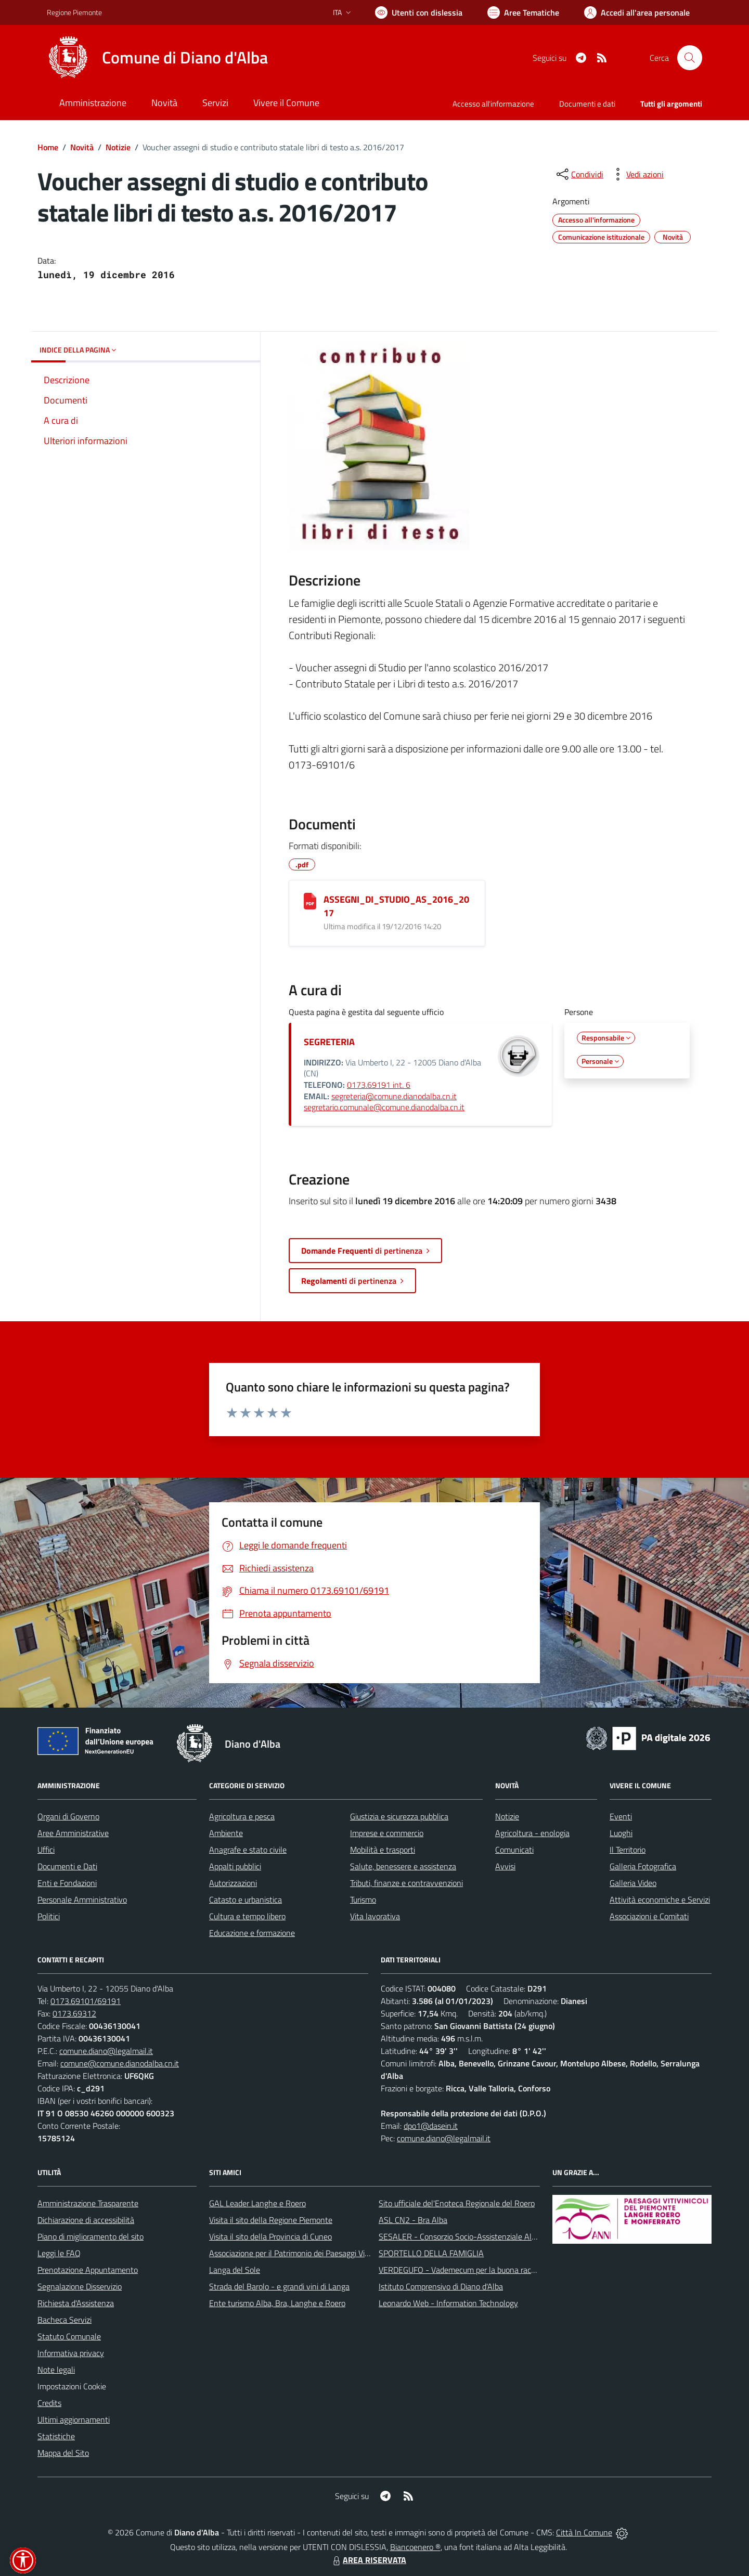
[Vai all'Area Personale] (637, 12)
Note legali (56, 2369)
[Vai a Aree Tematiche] (523, 12)
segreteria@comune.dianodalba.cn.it (394, 1096)
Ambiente (226, 1833)
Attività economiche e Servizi (660, 1899)
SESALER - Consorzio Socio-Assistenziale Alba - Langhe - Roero (490, 2236)
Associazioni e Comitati (649, 1916)
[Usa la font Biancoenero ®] (419, 12)
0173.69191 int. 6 (378, 1084)
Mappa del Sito (63, 2453)
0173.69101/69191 (85, 2001)
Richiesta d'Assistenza (75, 2303)
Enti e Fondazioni (67, 1883)
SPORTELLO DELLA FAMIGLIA (431, 2253)
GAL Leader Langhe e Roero (257, 2203)
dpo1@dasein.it (431, 2125)
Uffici (46, 1849)
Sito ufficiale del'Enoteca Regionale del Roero (457, 2203)
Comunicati (514, 1849)
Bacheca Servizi (64, 2319)
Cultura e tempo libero (247, 1916)
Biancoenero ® (415, 2547)
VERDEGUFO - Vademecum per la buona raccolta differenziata (486, 2269)
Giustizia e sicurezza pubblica (399, 1816)
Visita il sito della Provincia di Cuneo (270, 2236)
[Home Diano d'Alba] (157, 57)
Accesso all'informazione (493, 104)
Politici (48, 1916)
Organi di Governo (68, 1816)
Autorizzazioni (233, 1883)
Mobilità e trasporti (382, 1849)
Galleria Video (633, 1883)
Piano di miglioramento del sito (90, 2236)
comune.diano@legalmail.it (106, 2051)
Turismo (363, 1899)
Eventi (621, 1816)
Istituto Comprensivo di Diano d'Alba (441, 2286)
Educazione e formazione (252, 1933)
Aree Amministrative (73, 1833)
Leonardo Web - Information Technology (448, 2303)
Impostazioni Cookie (71, 2386)
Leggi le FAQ (59, 2253)
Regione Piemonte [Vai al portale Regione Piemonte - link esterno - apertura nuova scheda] (74, 12)
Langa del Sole (234, 2269)
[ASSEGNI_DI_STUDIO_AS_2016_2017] (310, 901)
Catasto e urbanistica (245, 1899)
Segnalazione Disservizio (79, 2286)
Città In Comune (584, 2532)
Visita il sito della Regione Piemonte (270, 2220)
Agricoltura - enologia (532, 1833)
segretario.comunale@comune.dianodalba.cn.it (384, 1107)
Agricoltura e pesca (242, 1816)
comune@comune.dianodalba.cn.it (119, 2063)
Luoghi (621, 1833)
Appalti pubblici (235, 1866)
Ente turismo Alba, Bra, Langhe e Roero (277, 2303)
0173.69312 (74, 2013)
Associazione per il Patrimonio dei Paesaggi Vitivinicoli (301, 2253)
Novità (82, 147)
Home (47, 147)
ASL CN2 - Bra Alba (413, 2220)
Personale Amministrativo (82, 1899)
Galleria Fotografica (643, 1866)
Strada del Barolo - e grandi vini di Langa (279, 2286)
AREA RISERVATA (368, 2560)
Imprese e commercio (386, 1833)
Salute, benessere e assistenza (403, 1866)
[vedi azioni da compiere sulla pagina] (637, 174)
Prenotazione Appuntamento (87, 2269)
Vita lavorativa (375, 1916)
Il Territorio (627, 1849)
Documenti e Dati (67, 1866)
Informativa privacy (70, 2353)
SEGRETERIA (329, 1042)
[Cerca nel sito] (689, 57)
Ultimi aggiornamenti (73, 2419)
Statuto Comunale (69, 2336)
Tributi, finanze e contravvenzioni (406, 1883)
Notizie (118, 147)
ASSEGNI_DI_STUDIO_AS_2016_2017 (396, 906)
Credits (49, 2403)
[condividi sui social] (578, 174)
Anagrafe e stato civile (248, 1849)
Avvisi (505, 1866)
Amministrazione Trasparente (87, 2203)
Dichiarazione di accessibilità (85, 2220)
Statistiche (56, 2436)
